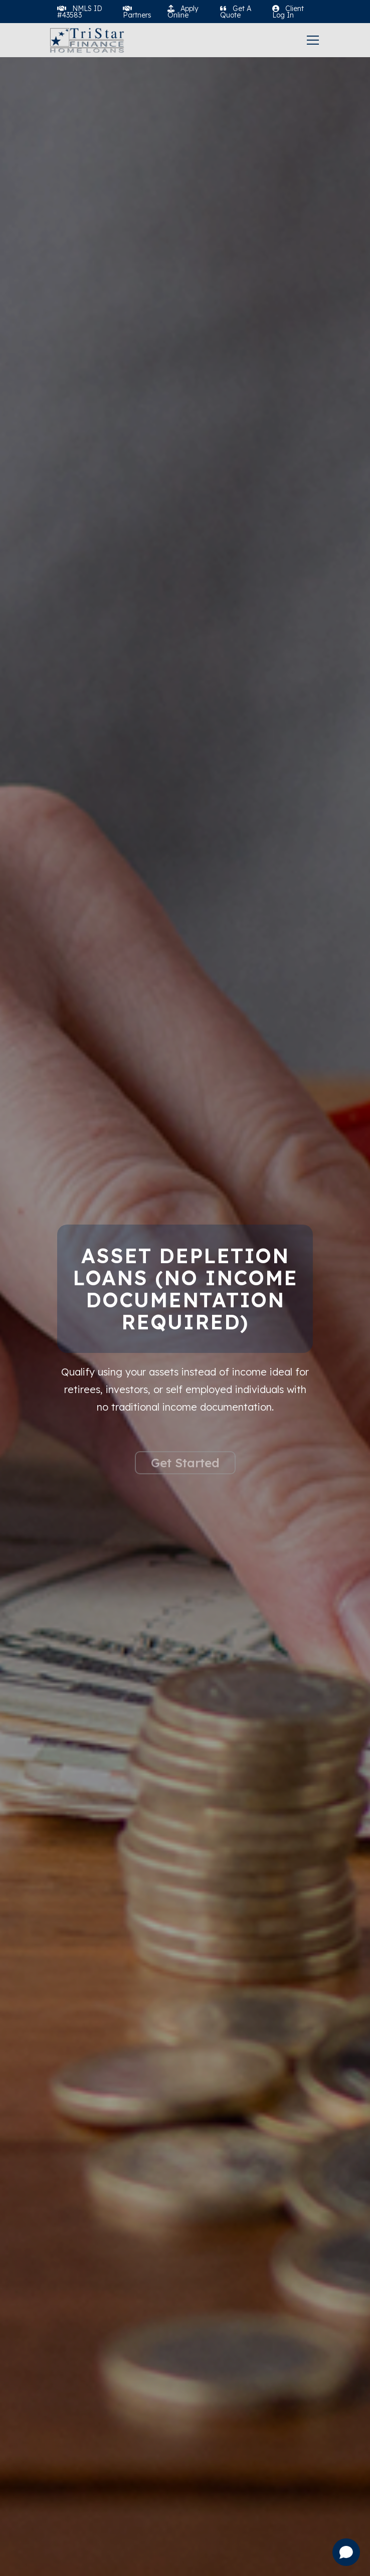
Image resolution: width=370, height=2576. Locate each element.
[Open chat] (346, 2552)
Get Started (185, 1483)
